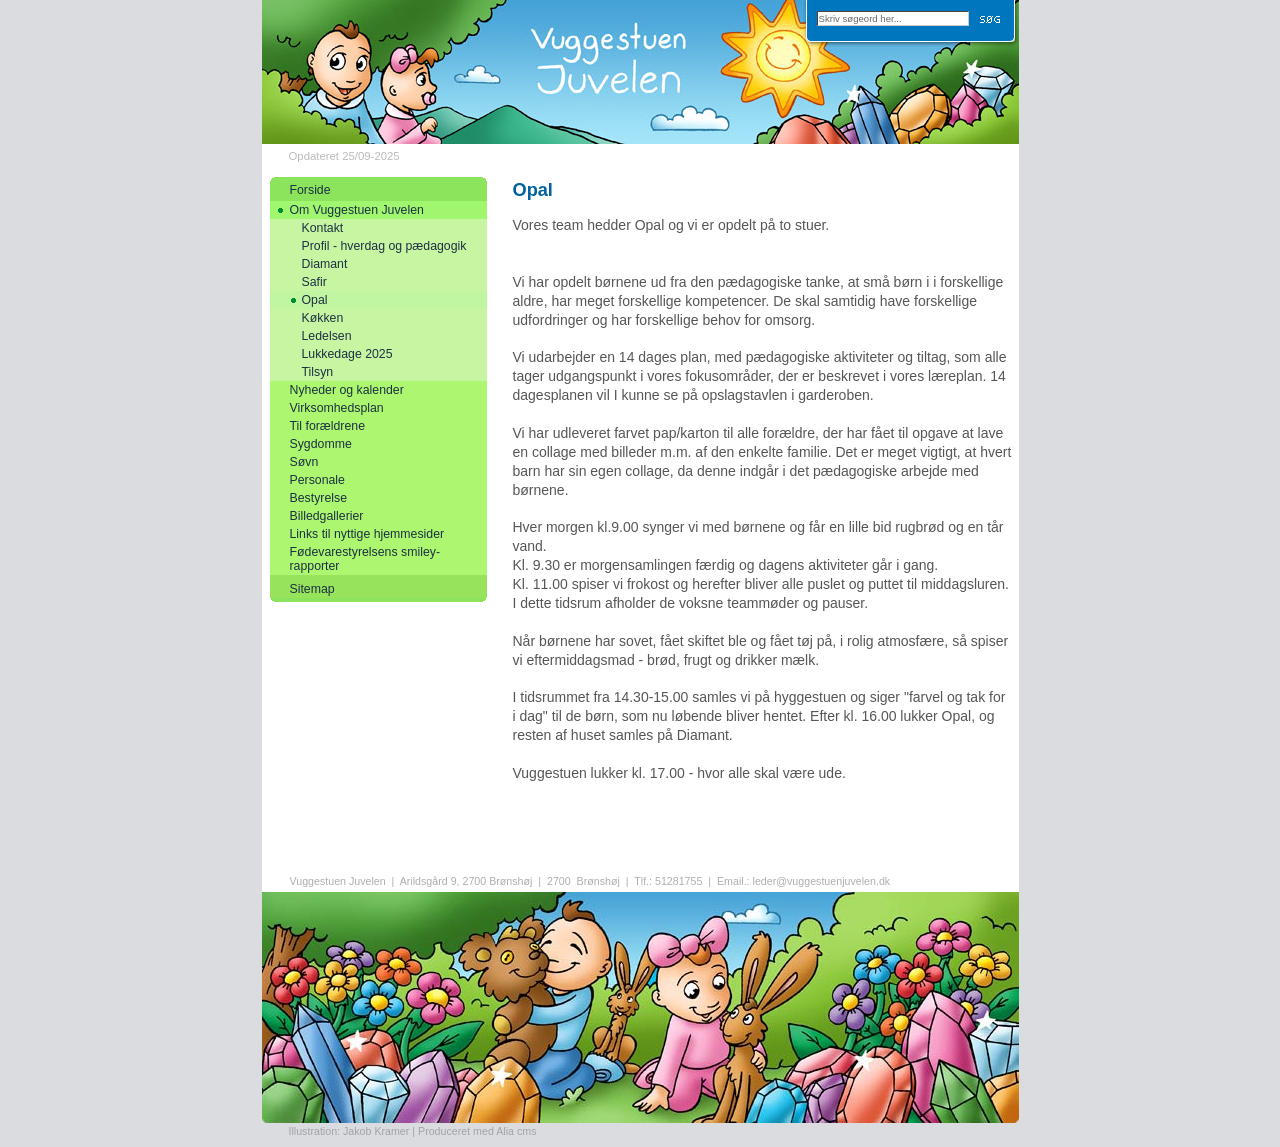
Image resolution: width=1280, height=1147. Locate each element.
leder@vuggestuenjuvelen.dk (822, 881)
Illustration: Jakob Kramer (349, 1131)
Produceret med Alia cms (477, 1131)
